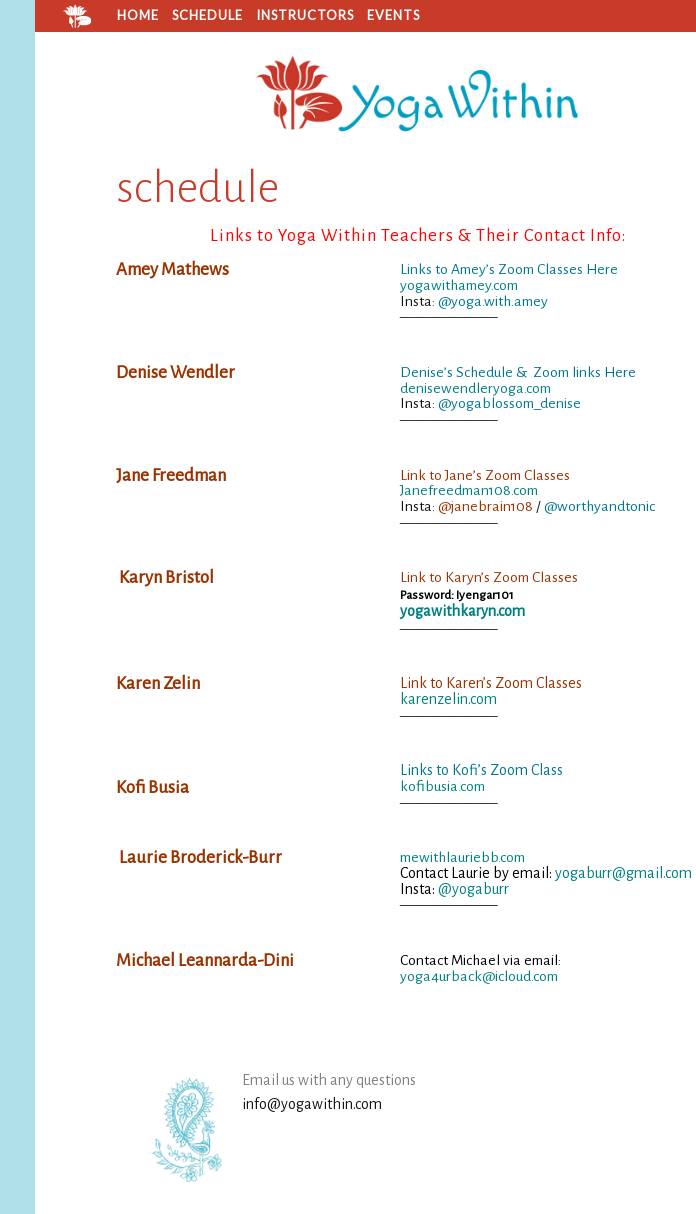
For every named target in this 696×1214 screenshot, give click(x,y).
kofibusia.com (442, 786)
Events (393, 15)
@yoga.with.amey (493, 301)
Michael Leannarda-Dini (205, 960)
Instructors (305, 15)
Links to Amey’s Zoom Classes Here (509, 269)
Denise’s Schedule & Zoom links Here (518, 372)
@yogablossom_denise (509, 403)
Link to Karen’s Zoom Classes (491, 683)
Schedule (207, 15)
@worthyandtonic (599, 506)
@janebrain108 (485, 506)
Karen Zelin (158, 683)
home (138, 15)
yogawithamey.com (459, 285)
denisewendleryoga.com (475, 388)
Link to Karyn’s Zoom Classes (489, 577)
